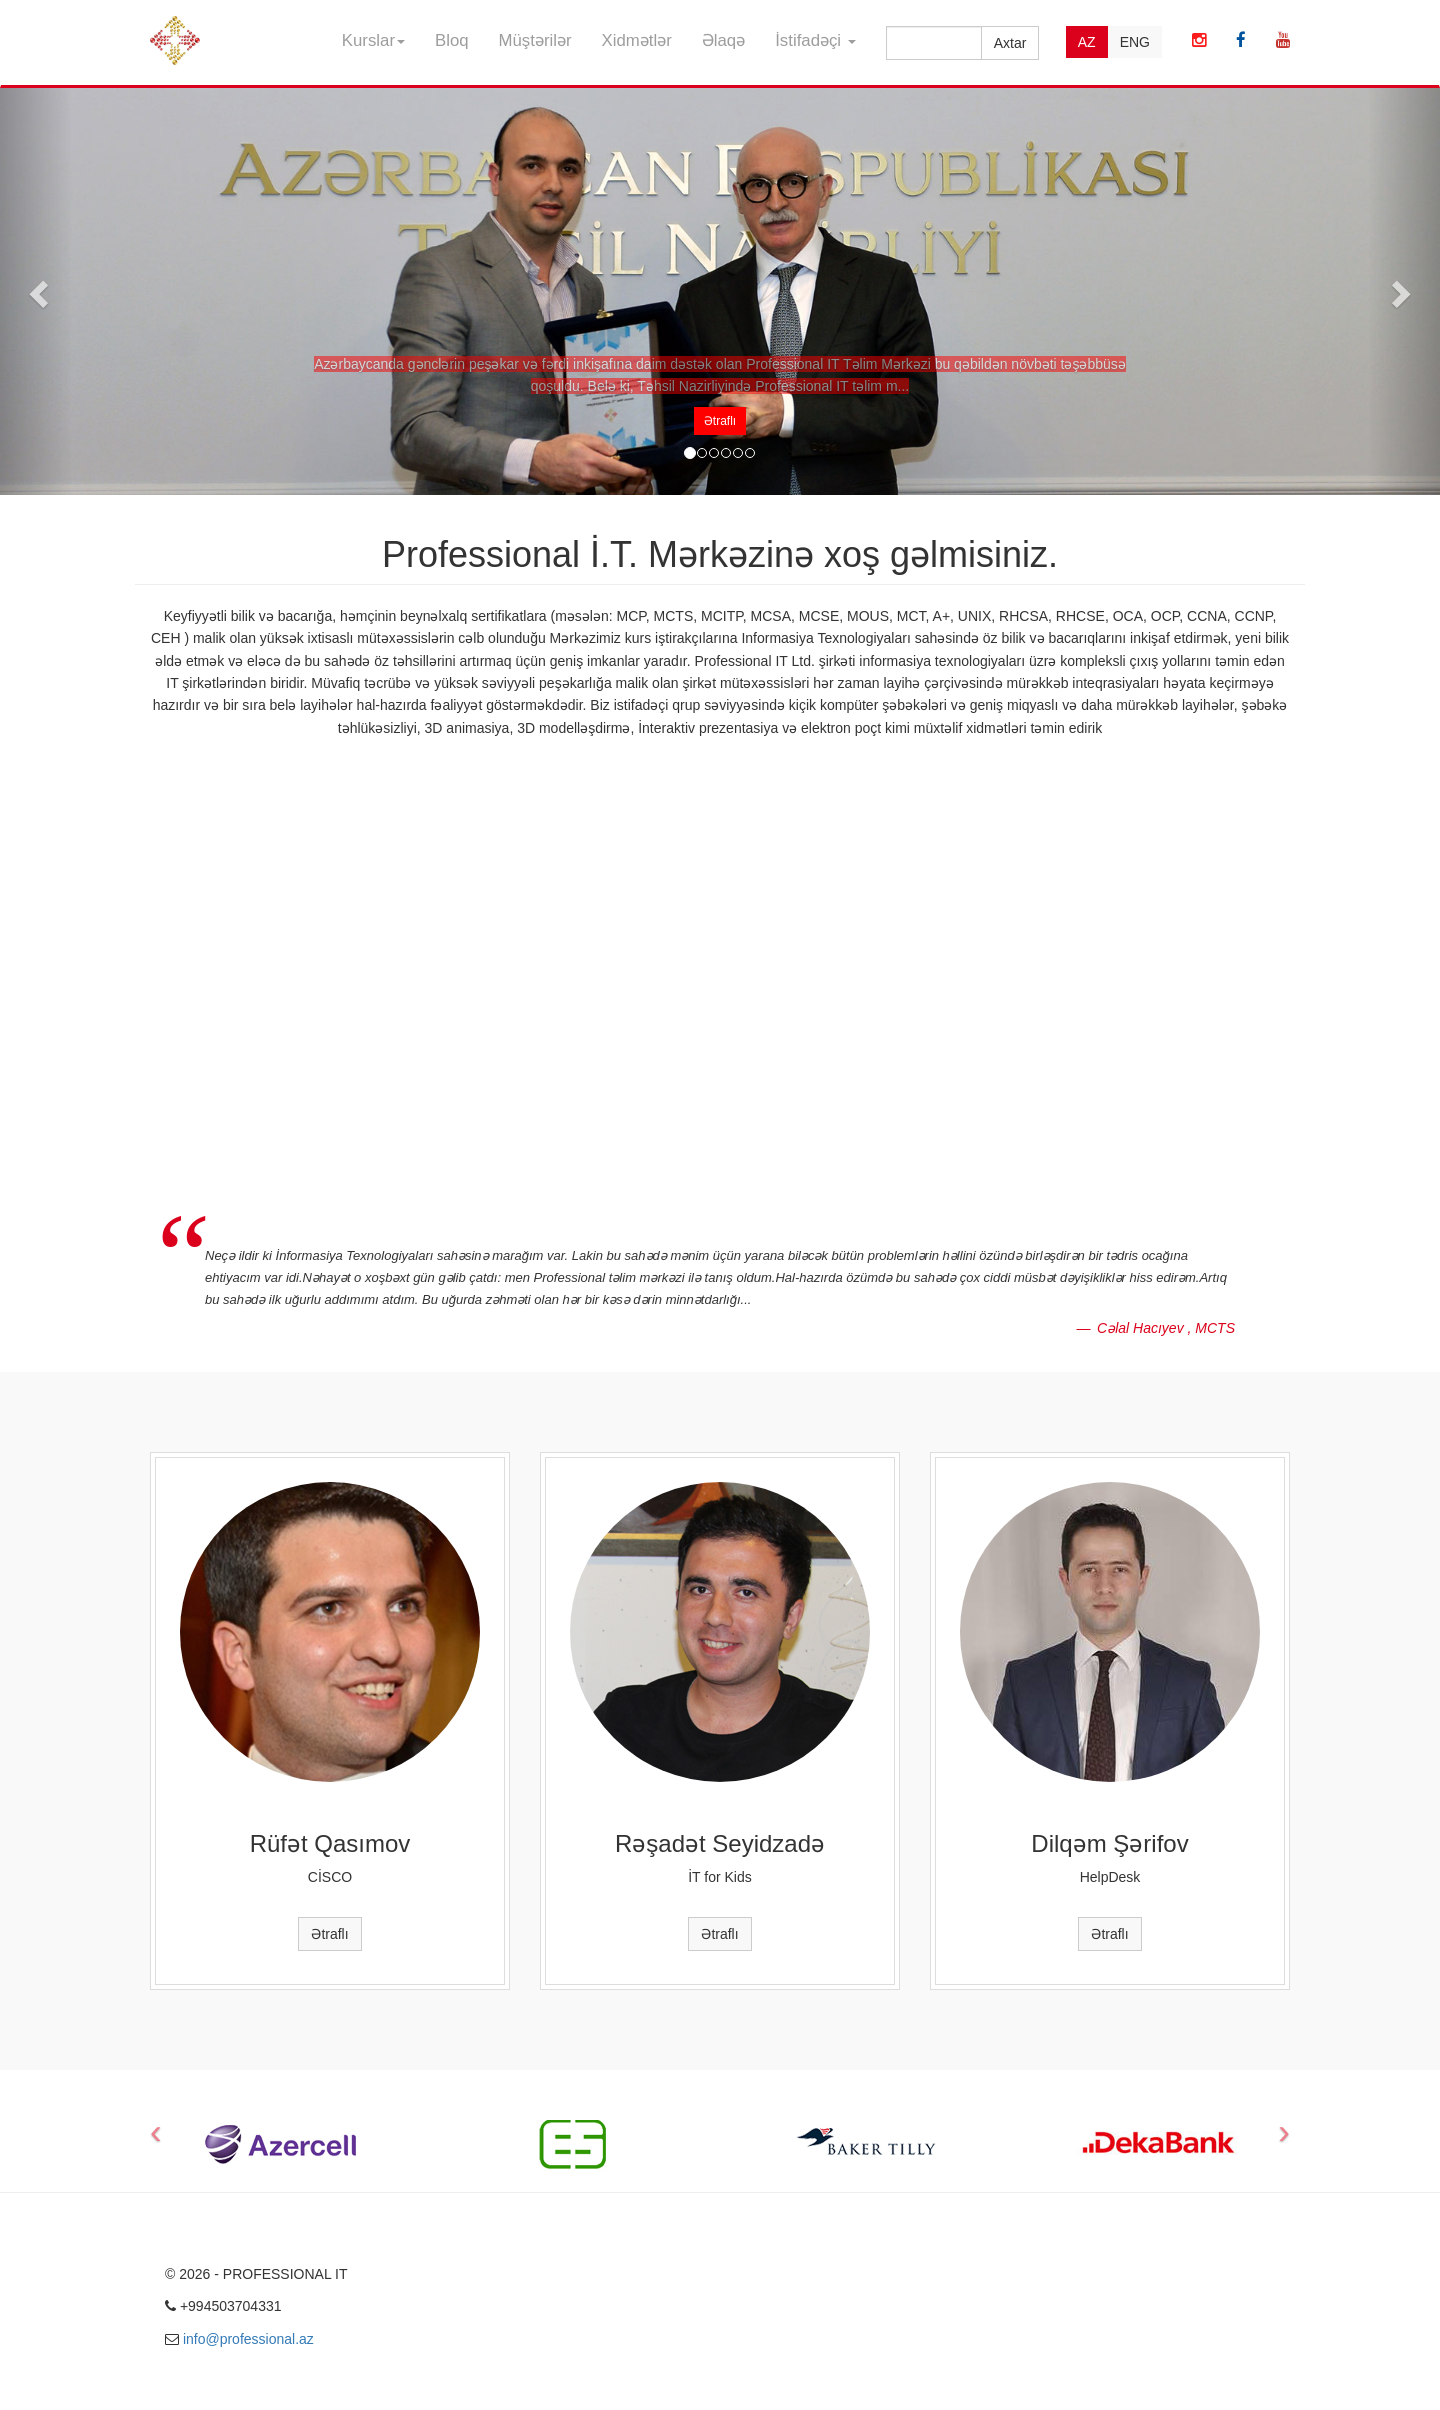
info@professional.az (248, 2339)
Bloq (452, 40)
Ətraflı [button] (720, 421)
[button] (36, 287)
